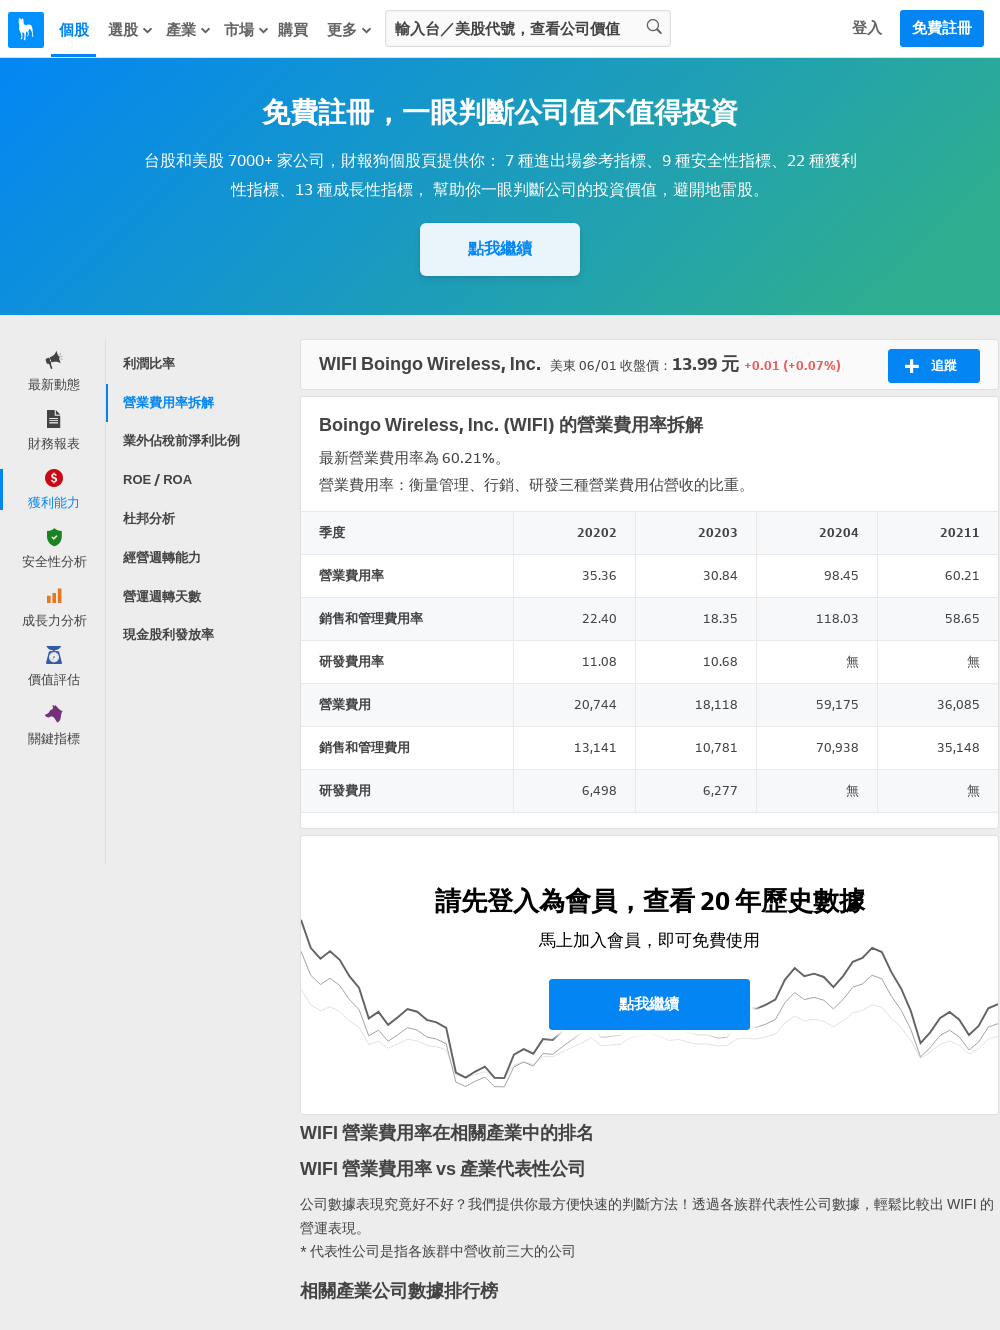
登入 (867, 28)
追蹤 (930, 366)
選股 (131, 30)
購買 (293, 30)
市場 (247, 30)
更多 (350, 30)
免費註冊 (942, 28)
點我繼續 (500, 248)
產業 (189, 30)
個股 (74, 30)
